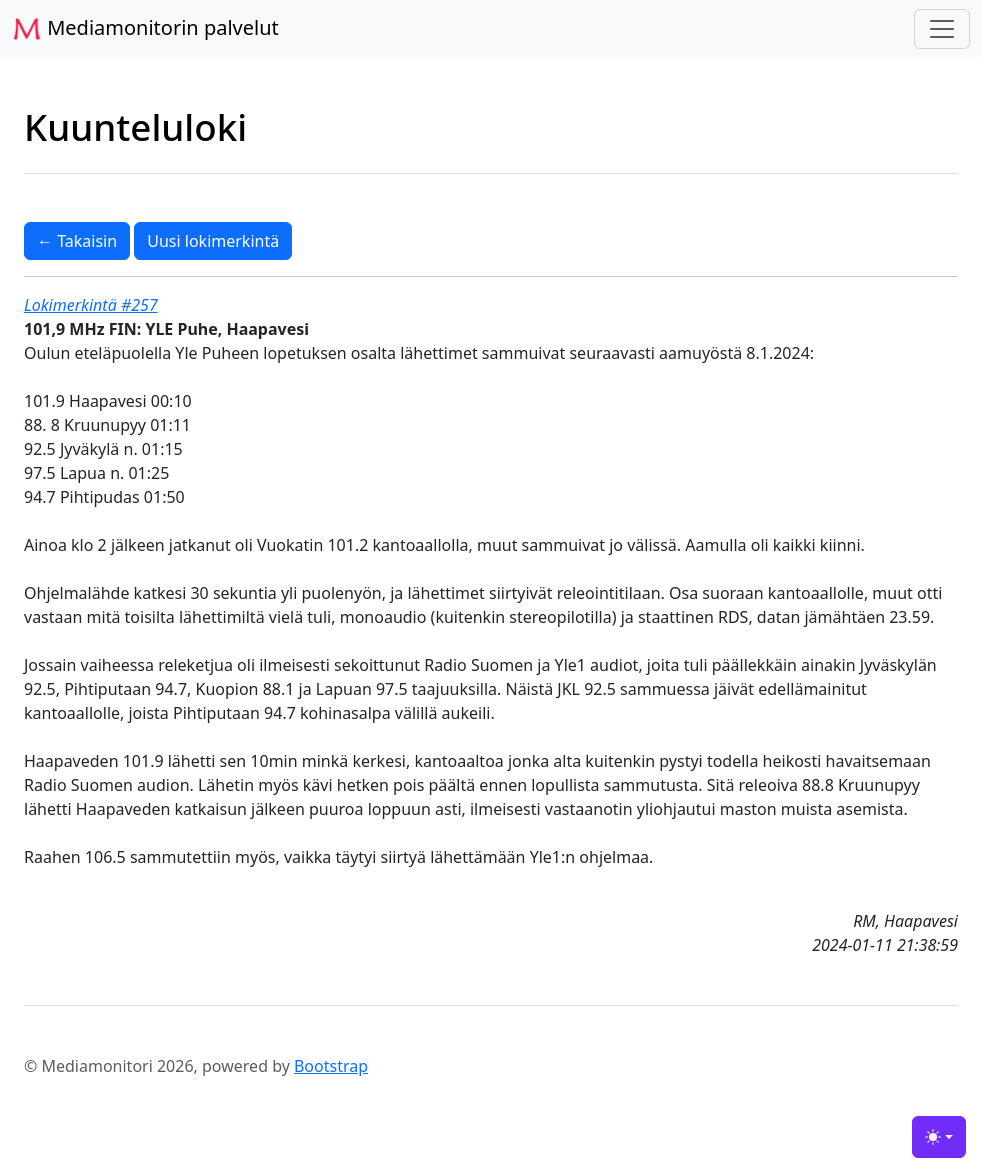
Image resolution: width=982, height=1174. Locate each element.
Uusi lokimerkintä (213, 241)
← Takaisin (77, 241)
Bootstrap (331, 1066)
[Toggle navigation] (942, 29)
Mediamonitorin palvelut (145, 29)
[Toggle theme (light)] (939, 1137)
